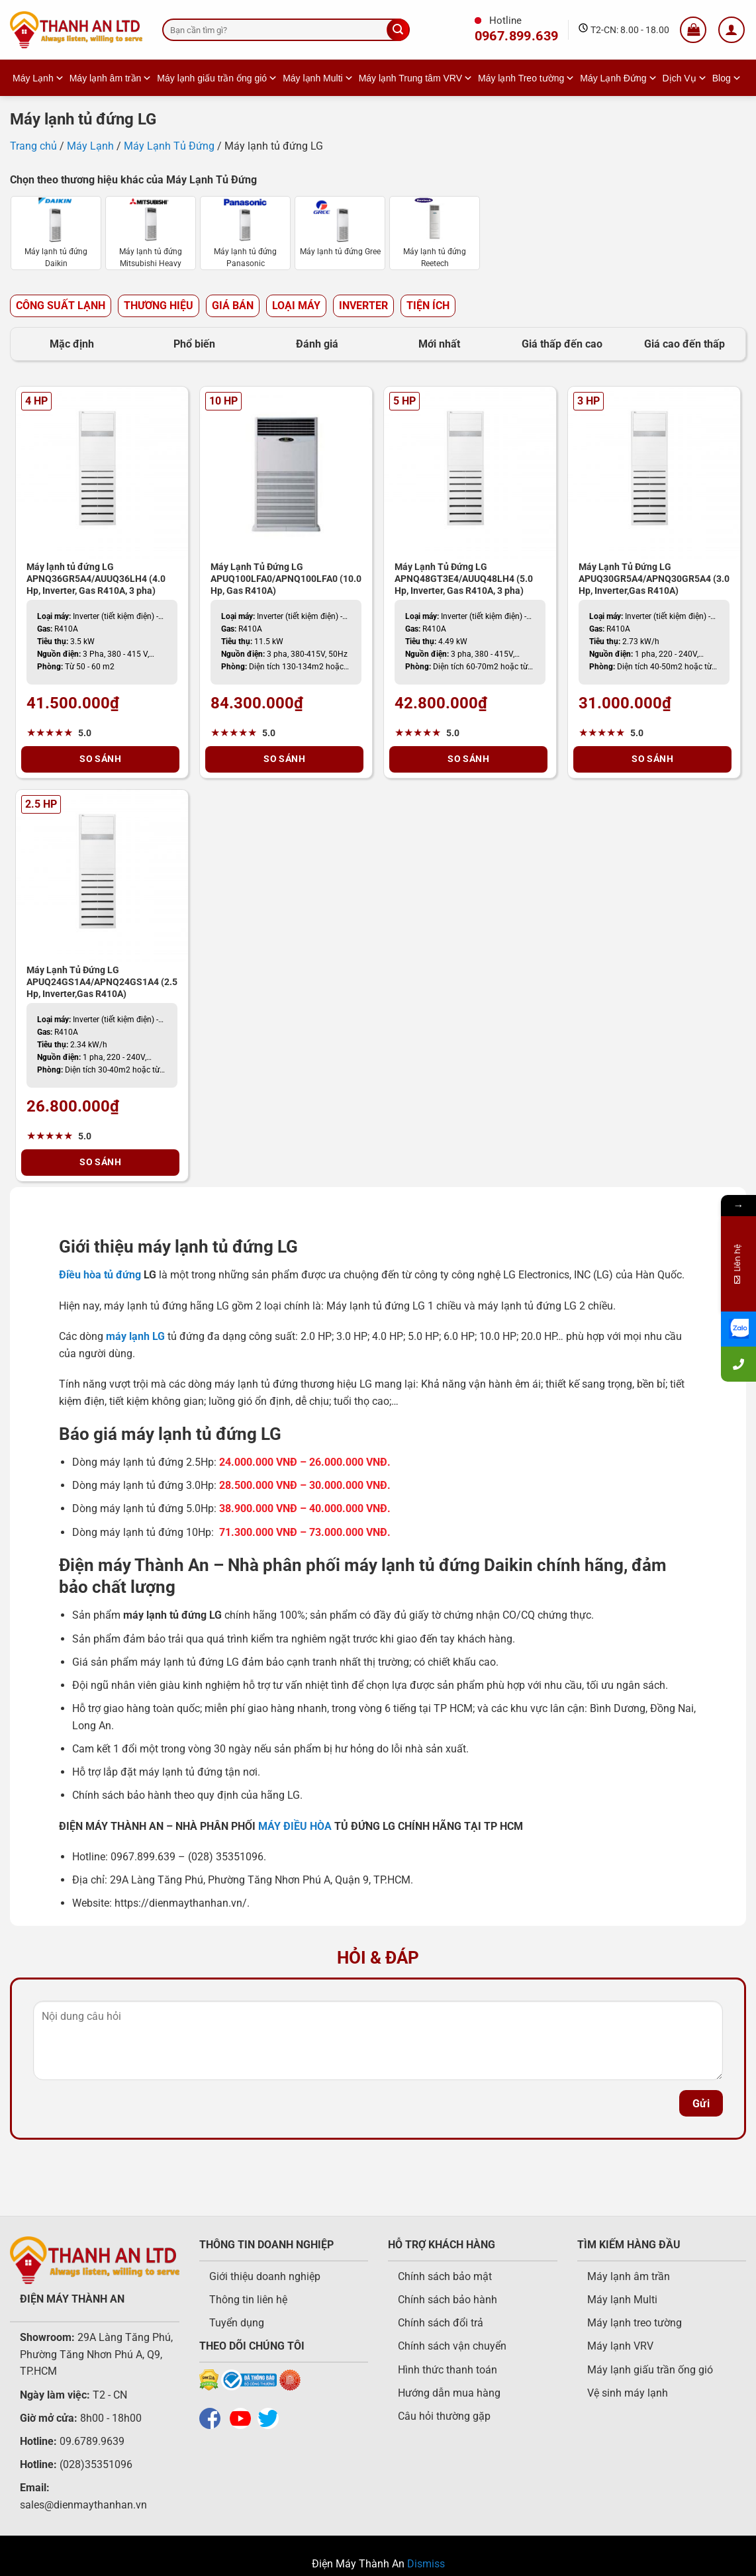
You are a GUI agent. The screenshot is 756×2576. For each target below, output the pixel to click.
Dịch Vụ (685, 78)
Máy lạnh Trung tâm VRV (416, 78)
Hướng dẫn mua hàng (449, 2393)
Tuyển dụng (236, 2322)
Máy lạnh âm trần (111, 78)
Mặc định (72, 344)
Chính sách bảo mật (445, 2276)
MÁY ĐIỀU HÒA (295, 1826)
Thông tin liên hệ (248, 2299)
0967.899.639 (517, 36)
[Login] (731, 30)
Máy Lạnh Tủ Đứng (169, 146)
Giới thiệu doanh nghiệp (264, 2276)
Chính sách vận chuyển (452, 2346)
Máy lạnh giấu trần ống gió (217, 78)
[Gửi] (398, 30)
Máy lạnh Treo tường (526, 78)
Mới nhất (439, 344)
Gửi (701, 2103)
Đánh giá (317, 344)
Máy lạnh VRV (620, 2346)
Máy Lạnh (38, 78)
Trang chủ (33, 146)
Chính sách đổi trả (440, 2322)
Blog (726, 78)
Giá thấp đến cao (562, 344)
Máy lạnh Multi (318, 78)
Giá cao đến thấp (684, 344)
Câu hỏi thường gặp (444, 2416)
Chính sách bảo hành (447, 2299)
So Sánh (100, 758)
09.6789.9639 (90, 2441)
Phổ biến (194, 344)
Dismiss (426, 2563)
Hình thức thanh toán (447, 2369)
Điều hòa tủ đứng (100, 1274)
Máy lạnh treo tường (634, 2322)
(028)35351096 (96, 2464)
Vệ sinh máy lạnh (627, 2393)
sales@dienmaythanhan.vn (83, 2505)
